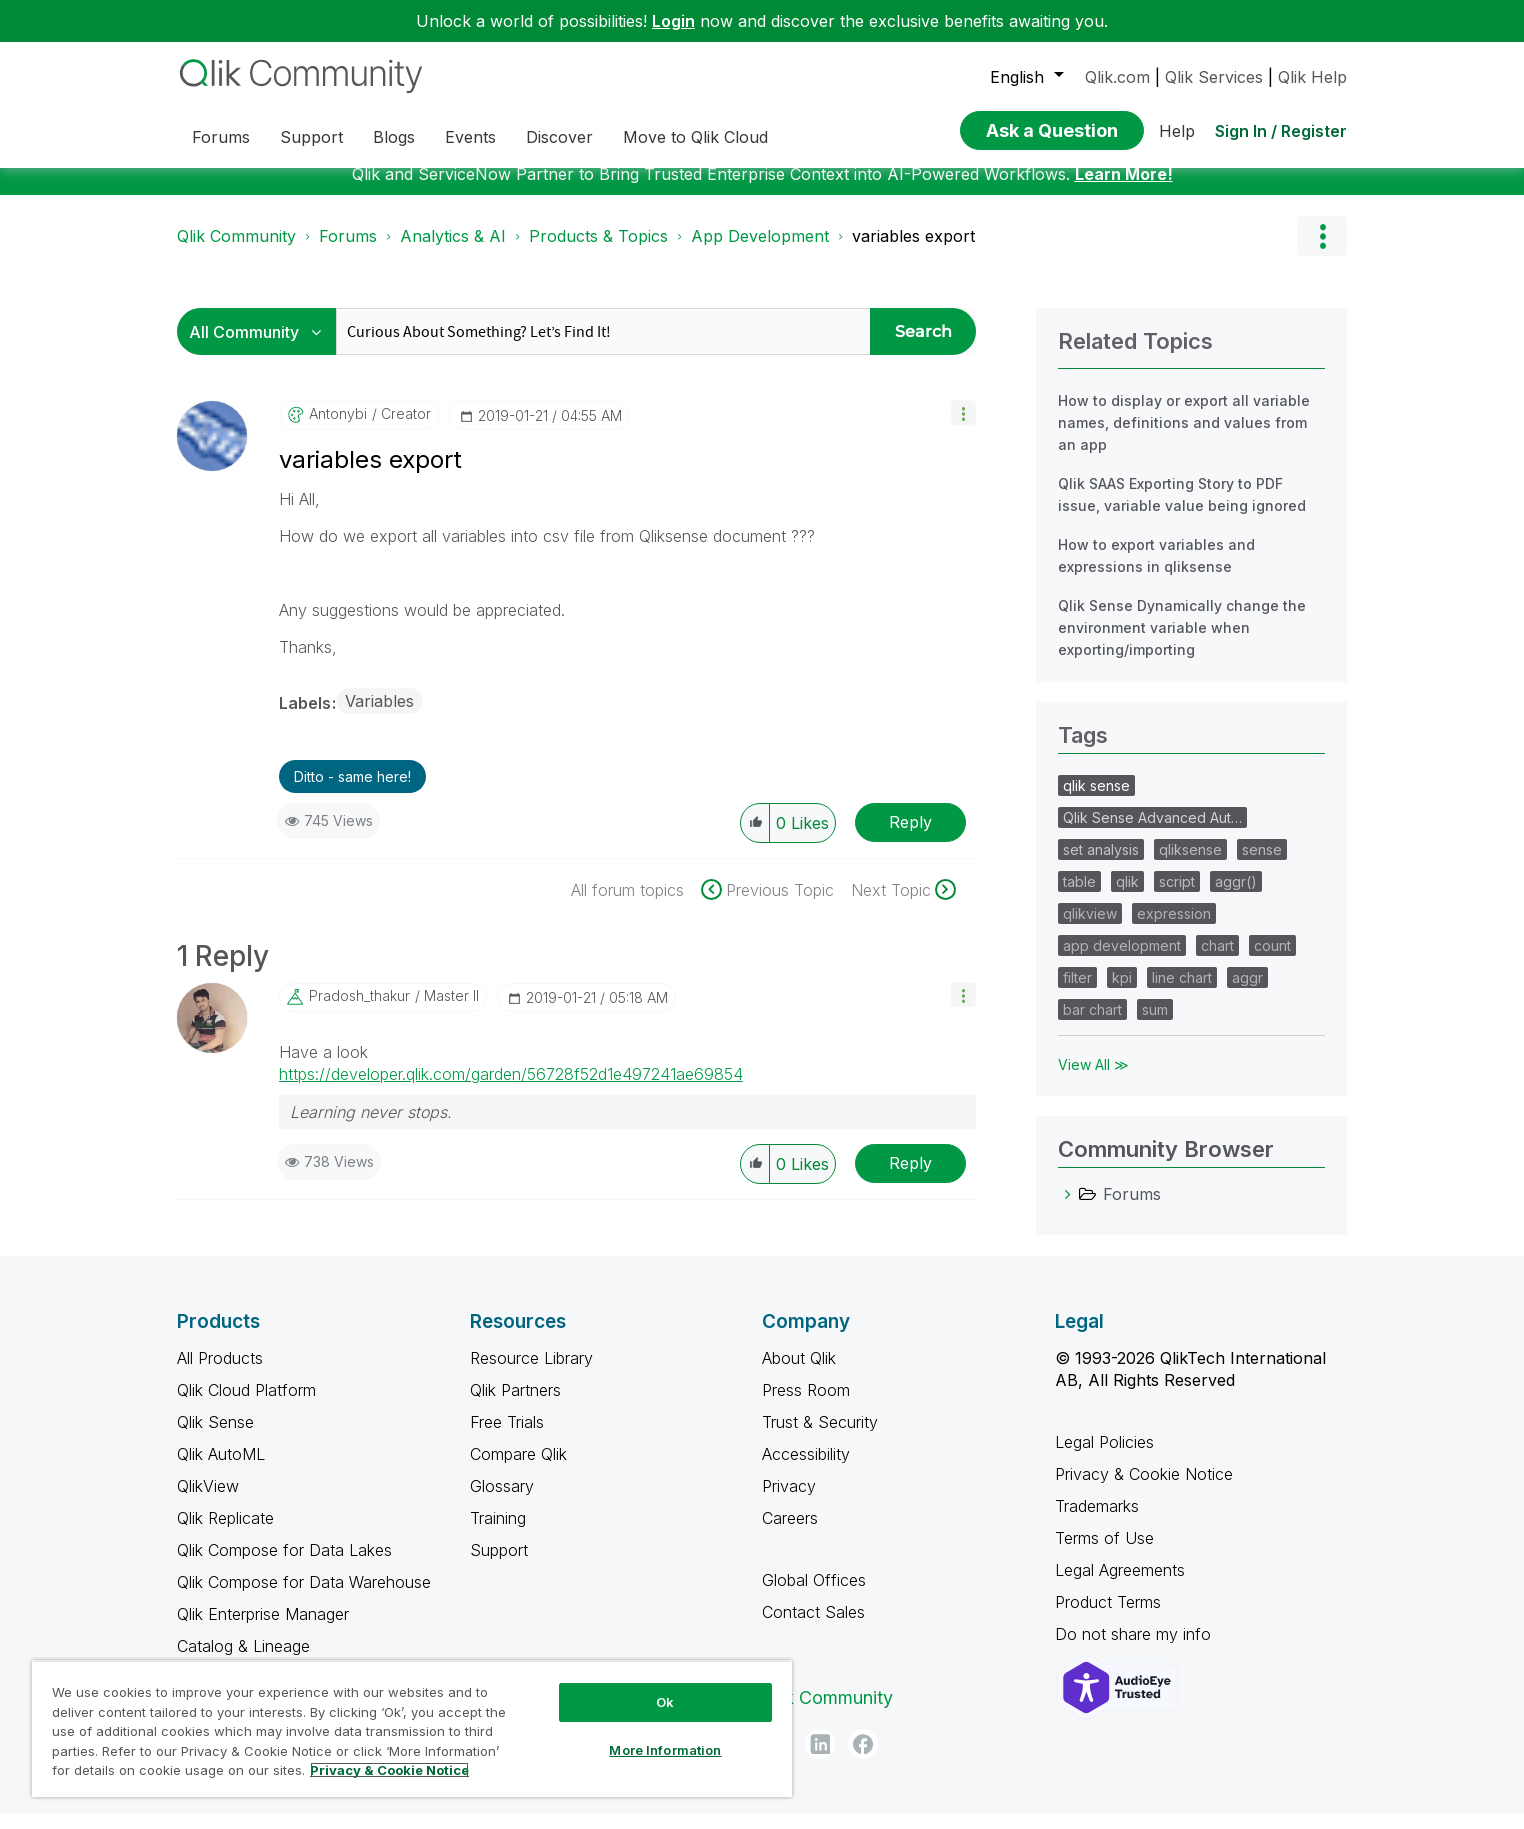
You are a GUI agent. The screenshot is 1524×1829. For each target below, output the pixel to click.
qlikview (1090, 928)
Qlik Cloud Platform (246, 1405)
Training (498, 1533)
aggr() (1236, 896)
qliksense (1190, 864)
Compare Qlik (518, 1469)
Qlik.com (1117, 77)
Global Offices (814, 1595)
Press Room (806, 1405)
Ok (665, 1702)
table (1079, 896)
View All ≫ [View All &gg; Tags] (1093, 1079)
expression (1174, 928)
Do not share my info (1135, 1649)
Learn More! (1124, 189)
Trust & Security (820, 1437)
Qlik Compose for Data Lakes (284, 1565)
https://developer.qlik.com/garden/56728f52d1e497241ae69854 (511, 1089)
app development (1122, 960)
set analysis (1101, 864)
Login (673, 21)
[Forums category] (1068, 1209)
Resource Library (531, 1373)
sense (1262, 864)
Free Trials (507, 1437)
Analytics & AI (453, 251)
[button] (963, 427)
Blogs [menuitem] (394, 137)
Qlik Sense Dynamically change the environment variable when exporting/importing (1182, 642)
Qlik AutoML (221, 1469)
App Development (760, 251)
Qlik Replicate (225, 1533)
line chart (1182, 992)
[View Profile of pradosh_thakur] (359, 1011)
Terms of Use (1104, 1553)
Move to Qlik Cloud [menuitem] (695, 137)
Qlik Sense (215, 1437)
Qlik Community (236, 251)
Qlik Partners (515, 1405)
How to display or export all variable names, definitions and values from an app (1184, 437)
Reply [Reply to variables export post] (910, 837)
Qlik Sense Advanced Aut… (1152, 832)
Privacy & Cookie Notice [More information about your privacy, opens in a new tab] (389, 1770)
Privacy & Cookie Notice (1144, 1489)
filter (1077, 992)
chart (1217, 960)
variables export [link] (913, 251)
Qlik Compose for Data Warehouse (304, 1597)
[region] (412, 1728)
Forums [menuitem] (221, 137)
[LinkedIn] (820, 1759)
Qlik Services (1214, 77)
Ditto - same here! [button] (352, 791)
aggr (1247, 992)
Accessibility (806, 1469)
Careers (790, 1533)
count (1272, 960)
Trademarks (1097, 1521)
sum (1155, 1024)
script (1177, 896)
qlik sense (1096, 800)
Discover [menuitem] (559, 137)
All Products (220, 1373)
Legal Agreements (1120, 1585)
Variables (379, 716)
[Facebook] (863, 1759)
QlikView (208, 1501)
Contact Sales (813, 1627)
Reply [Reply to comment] (910, 1178)
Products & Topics (598, 251)
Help (1177, 131)
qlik (1127, 896)
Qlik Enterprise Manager (263, 1629)
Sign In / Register (1281, 131)
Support (499, 1565)
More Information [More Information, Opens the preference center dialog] (665, 1750)
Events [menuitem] (470, 137)
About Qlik (799, 1373)
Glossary (502, 1501)
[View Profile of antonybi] (338, 429)
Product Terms (1108, 1617)
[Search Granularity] (261, 346)
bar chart (1092, 1024)
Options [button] (1322, 251)
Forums (348, 251)
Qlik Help (1312, 77)
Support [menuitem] (311, 137)
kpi (1122, 992)
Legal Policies (1104, 1457)
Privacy (789, 1501)
